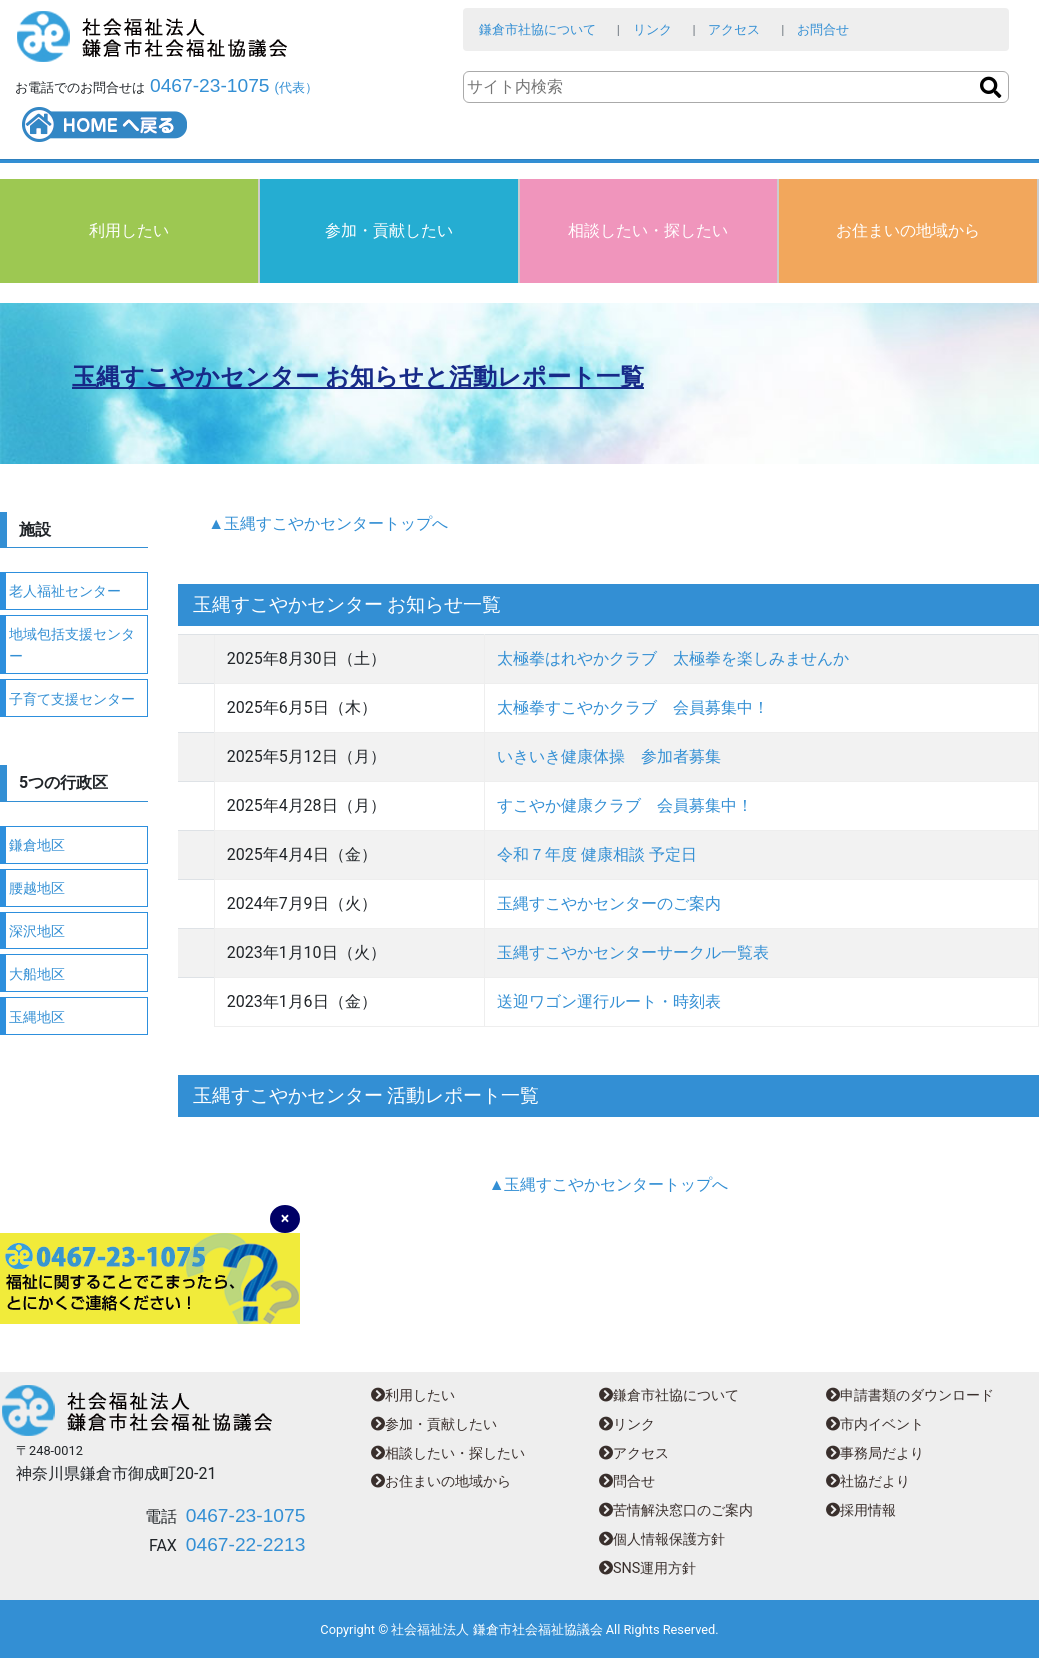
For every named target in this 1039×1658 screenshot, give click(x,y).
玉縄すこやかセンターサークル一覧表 (633, 952)
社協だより (868, 1481)
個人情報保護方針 (662, 1539)
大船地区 (37, 974)
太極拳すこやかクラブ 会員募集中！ (633, 707)
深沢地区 (37, 931)
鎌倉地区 (37, 845)
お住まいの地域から (908, 230)
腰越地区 (37, 888)
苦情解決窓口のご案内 (676, 1510)
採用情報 (861, 1510)
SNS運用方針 (647, 1568)
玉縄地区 (37, 1017)
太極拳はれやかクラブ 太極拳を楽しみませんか (673, 658)
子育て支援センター (72, 699)
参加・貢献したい (389, 230)
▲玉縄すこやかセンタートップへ (328, 523)
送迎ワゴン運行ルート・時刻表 (609, 1001)
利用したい (129, 230)
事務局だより (875, 1453)
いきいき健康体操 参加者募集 (609, 756)
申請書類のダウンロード (910, 1395)
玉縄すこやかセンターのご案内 (609, 903)
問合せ (627, 1481)
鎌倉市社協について (537, 29)
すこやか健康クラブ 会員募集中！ (625, 805)
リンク (652, 29)
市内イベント (875, 1424)
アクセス (734, 29)
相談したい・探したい (648, 230)
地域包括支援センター (72, 645)
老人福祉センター (65, 591)
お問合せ (823, 29)
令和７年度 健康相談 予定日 (597, 854)
